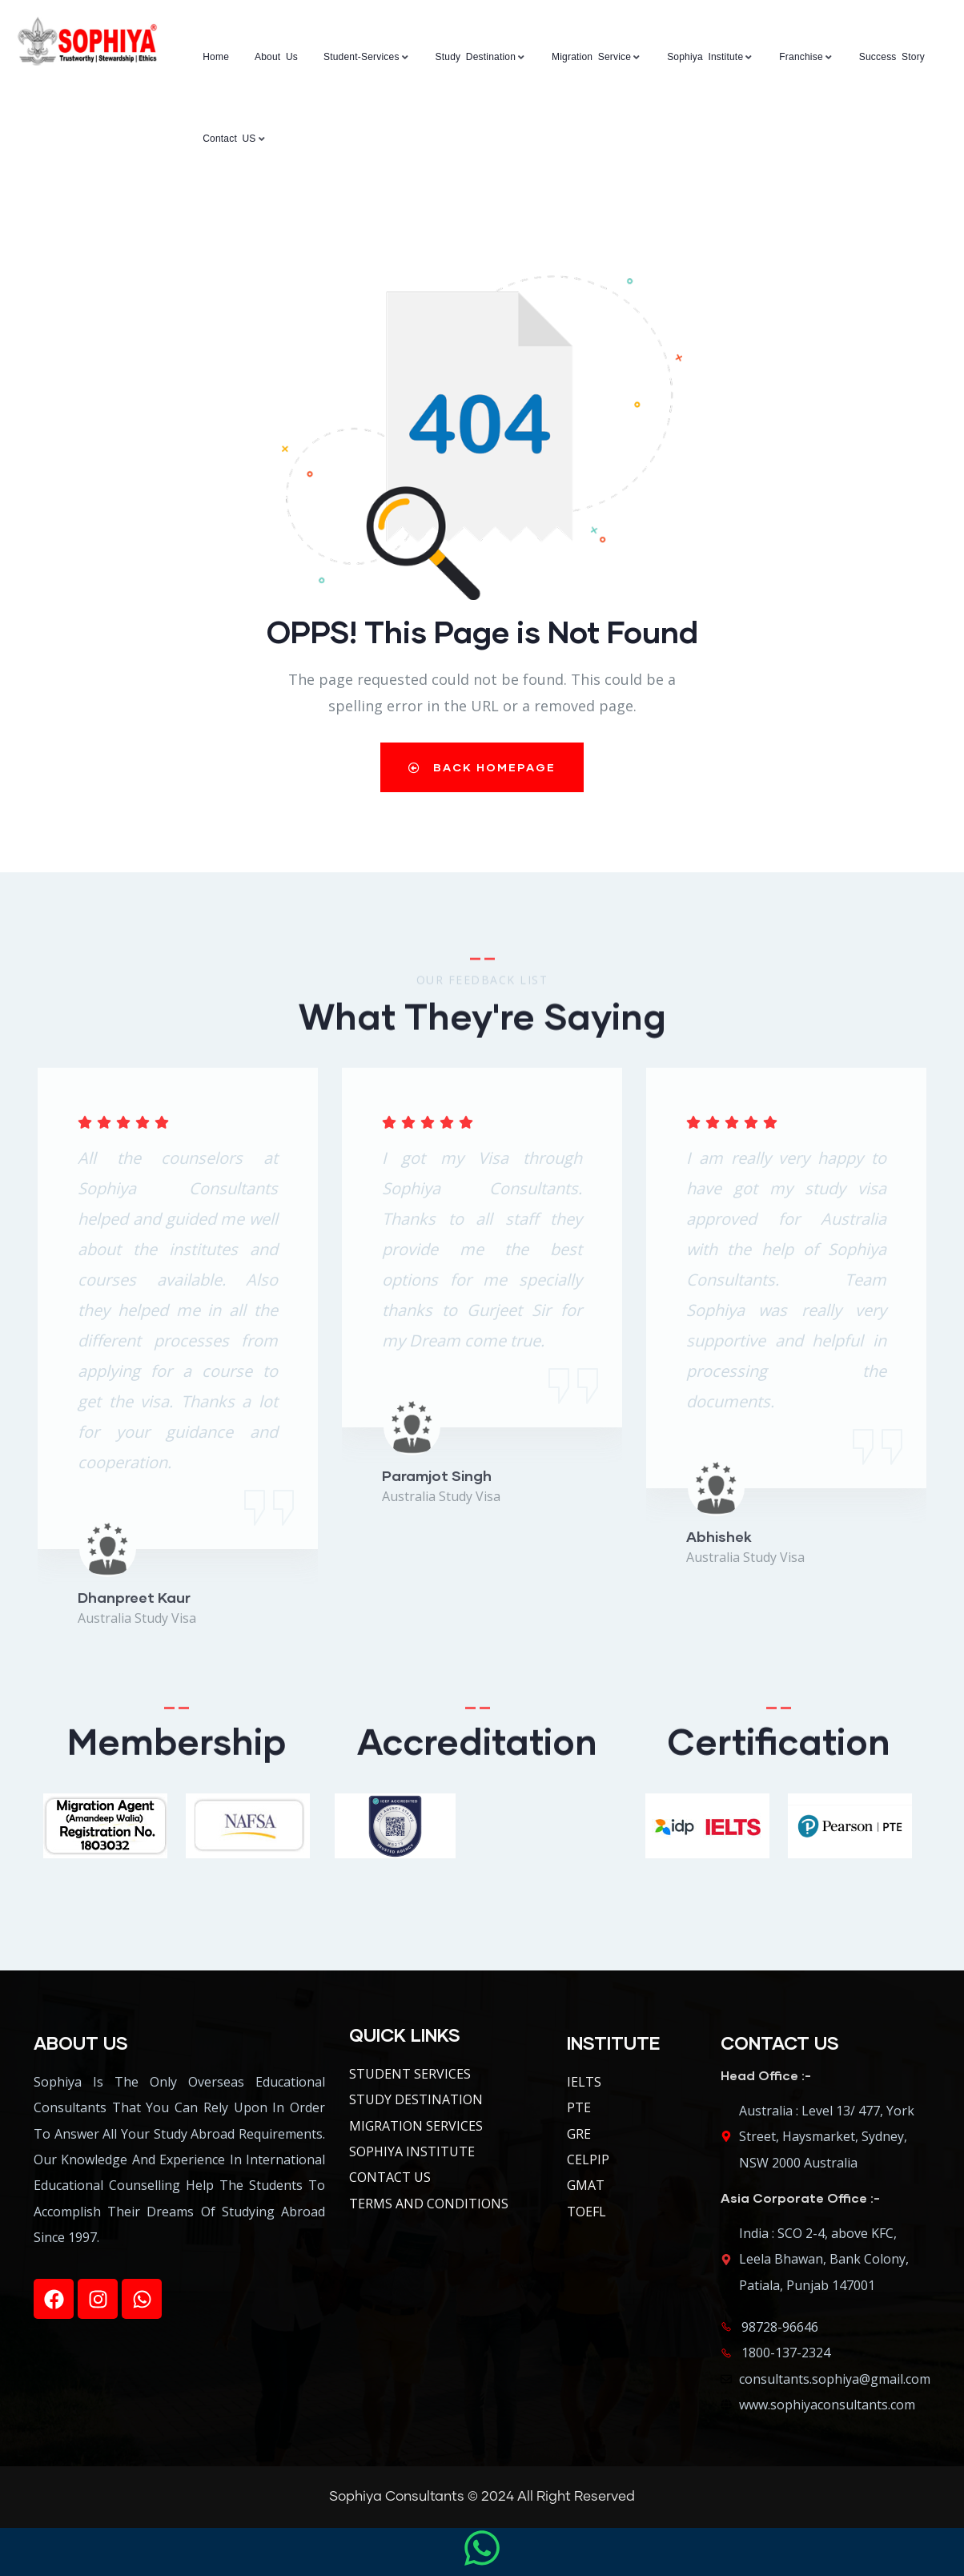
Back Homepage (482, 767)
